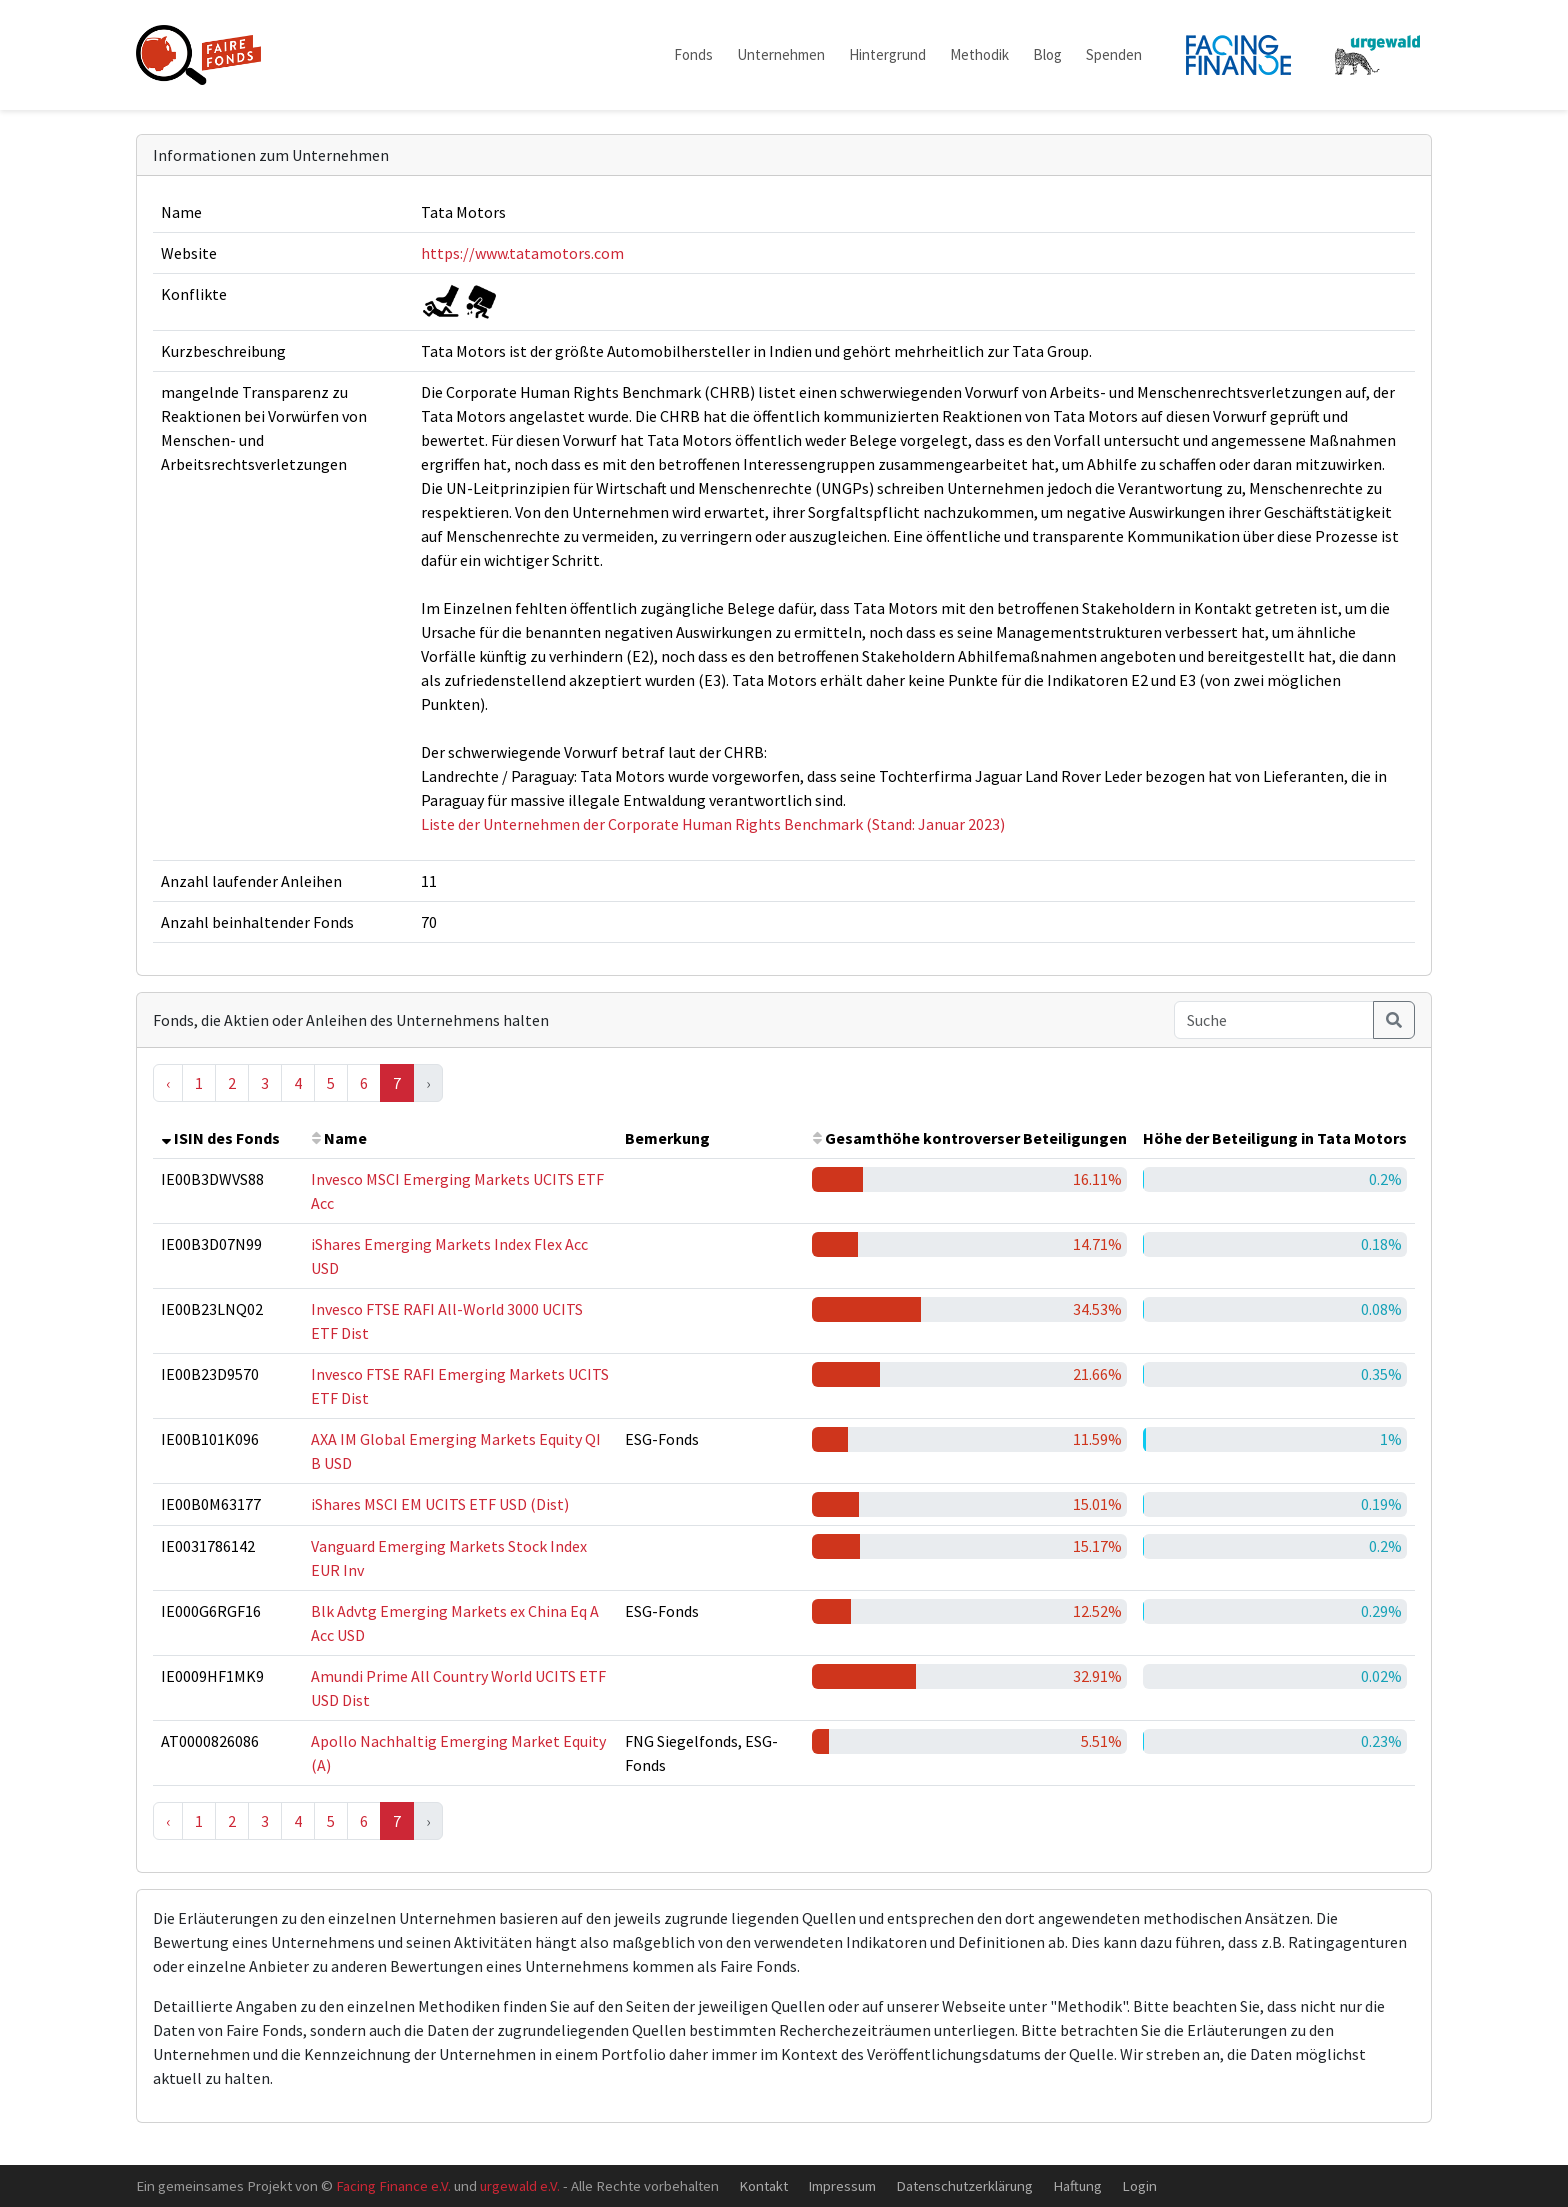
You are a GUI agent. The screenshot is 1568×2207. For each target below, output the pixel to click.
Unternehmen (781, 54)
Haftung (1077, 2185)
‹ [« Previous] (168, 1083)
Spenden (1114, 54)
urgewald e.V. (520, 2185)
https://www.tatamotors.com (522, 253)
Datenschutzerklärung (964, 2185)
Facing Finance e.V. (393, 2185)
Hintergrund (887, 54)
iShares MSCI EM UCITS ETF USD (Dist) (440, 1504)
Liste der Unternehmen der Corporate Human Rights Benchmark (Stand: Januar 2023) (713, 824)
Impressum (842, 2185)
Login (1139, 2185)
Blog (1047, 54)
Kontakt (763, 2185)
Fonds (693, 54)
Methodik (979, 54)
